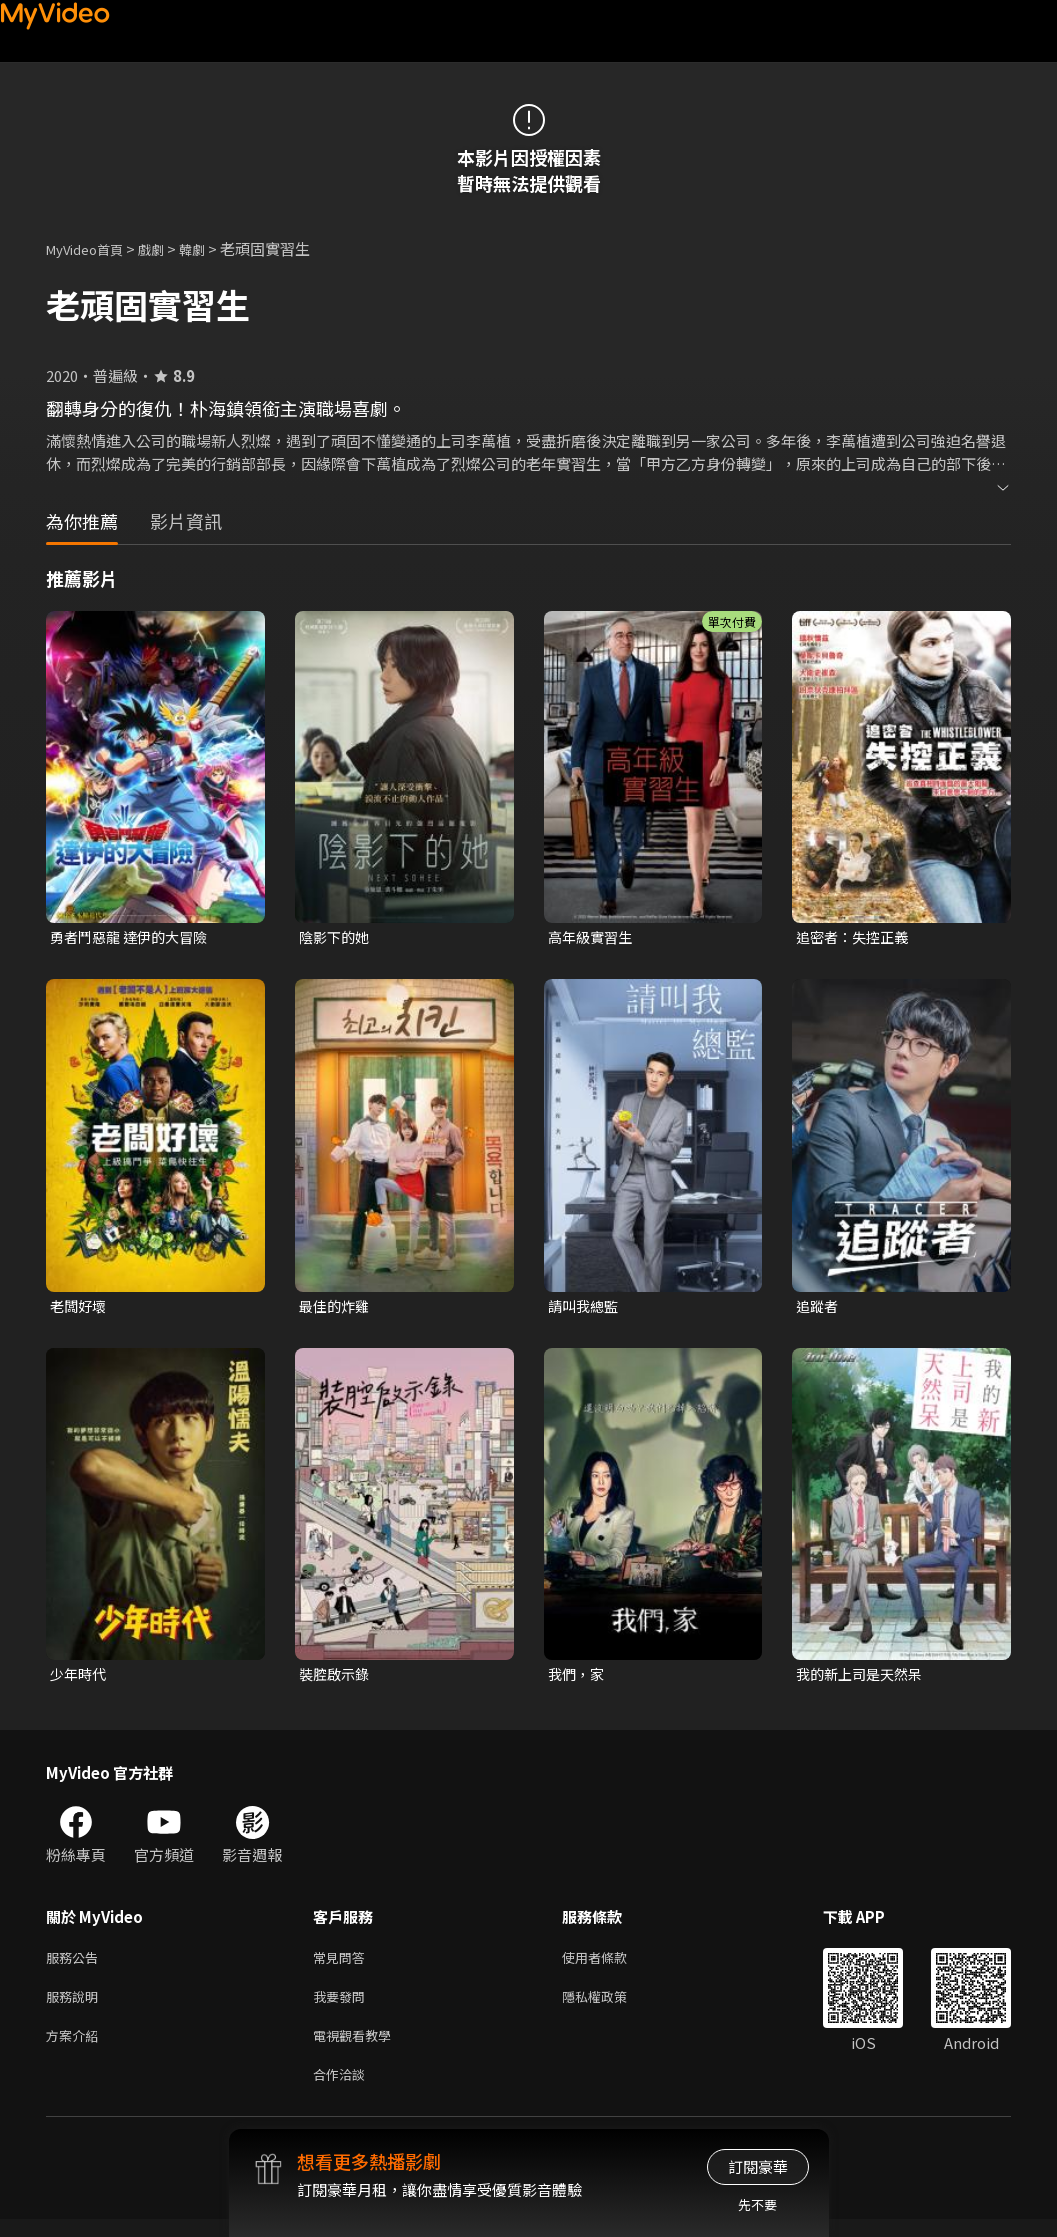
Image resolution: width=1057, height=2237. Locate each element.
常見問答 (343, 1964)
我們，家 (578, 1678)
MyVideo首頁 (91, 248)
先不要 (757, 2204)
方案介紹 (76, 2048)
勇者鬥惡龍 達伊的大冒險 (134, 937)
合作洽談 (343, 2090)
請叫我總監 (585, 1308)
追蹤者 (818, 1308)
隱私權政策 (611, 2006)
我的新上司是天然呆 (863, 1678)
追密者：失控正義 (856, 937)
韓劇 (212, 248)
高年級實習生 (593, 937)
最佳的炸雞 (336, 1308)
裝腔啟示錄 (336, 1678)
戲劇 (167, 248)
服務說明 (76, 2006)
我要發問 (343, 2006)
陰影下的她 (336, 937)
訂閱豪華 (758, 2166)
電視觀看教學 (358, 2048)
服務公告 (76, 1964)
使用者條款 (611, 1964)
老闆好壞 (80, 1308)
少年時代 (80, 1678)
